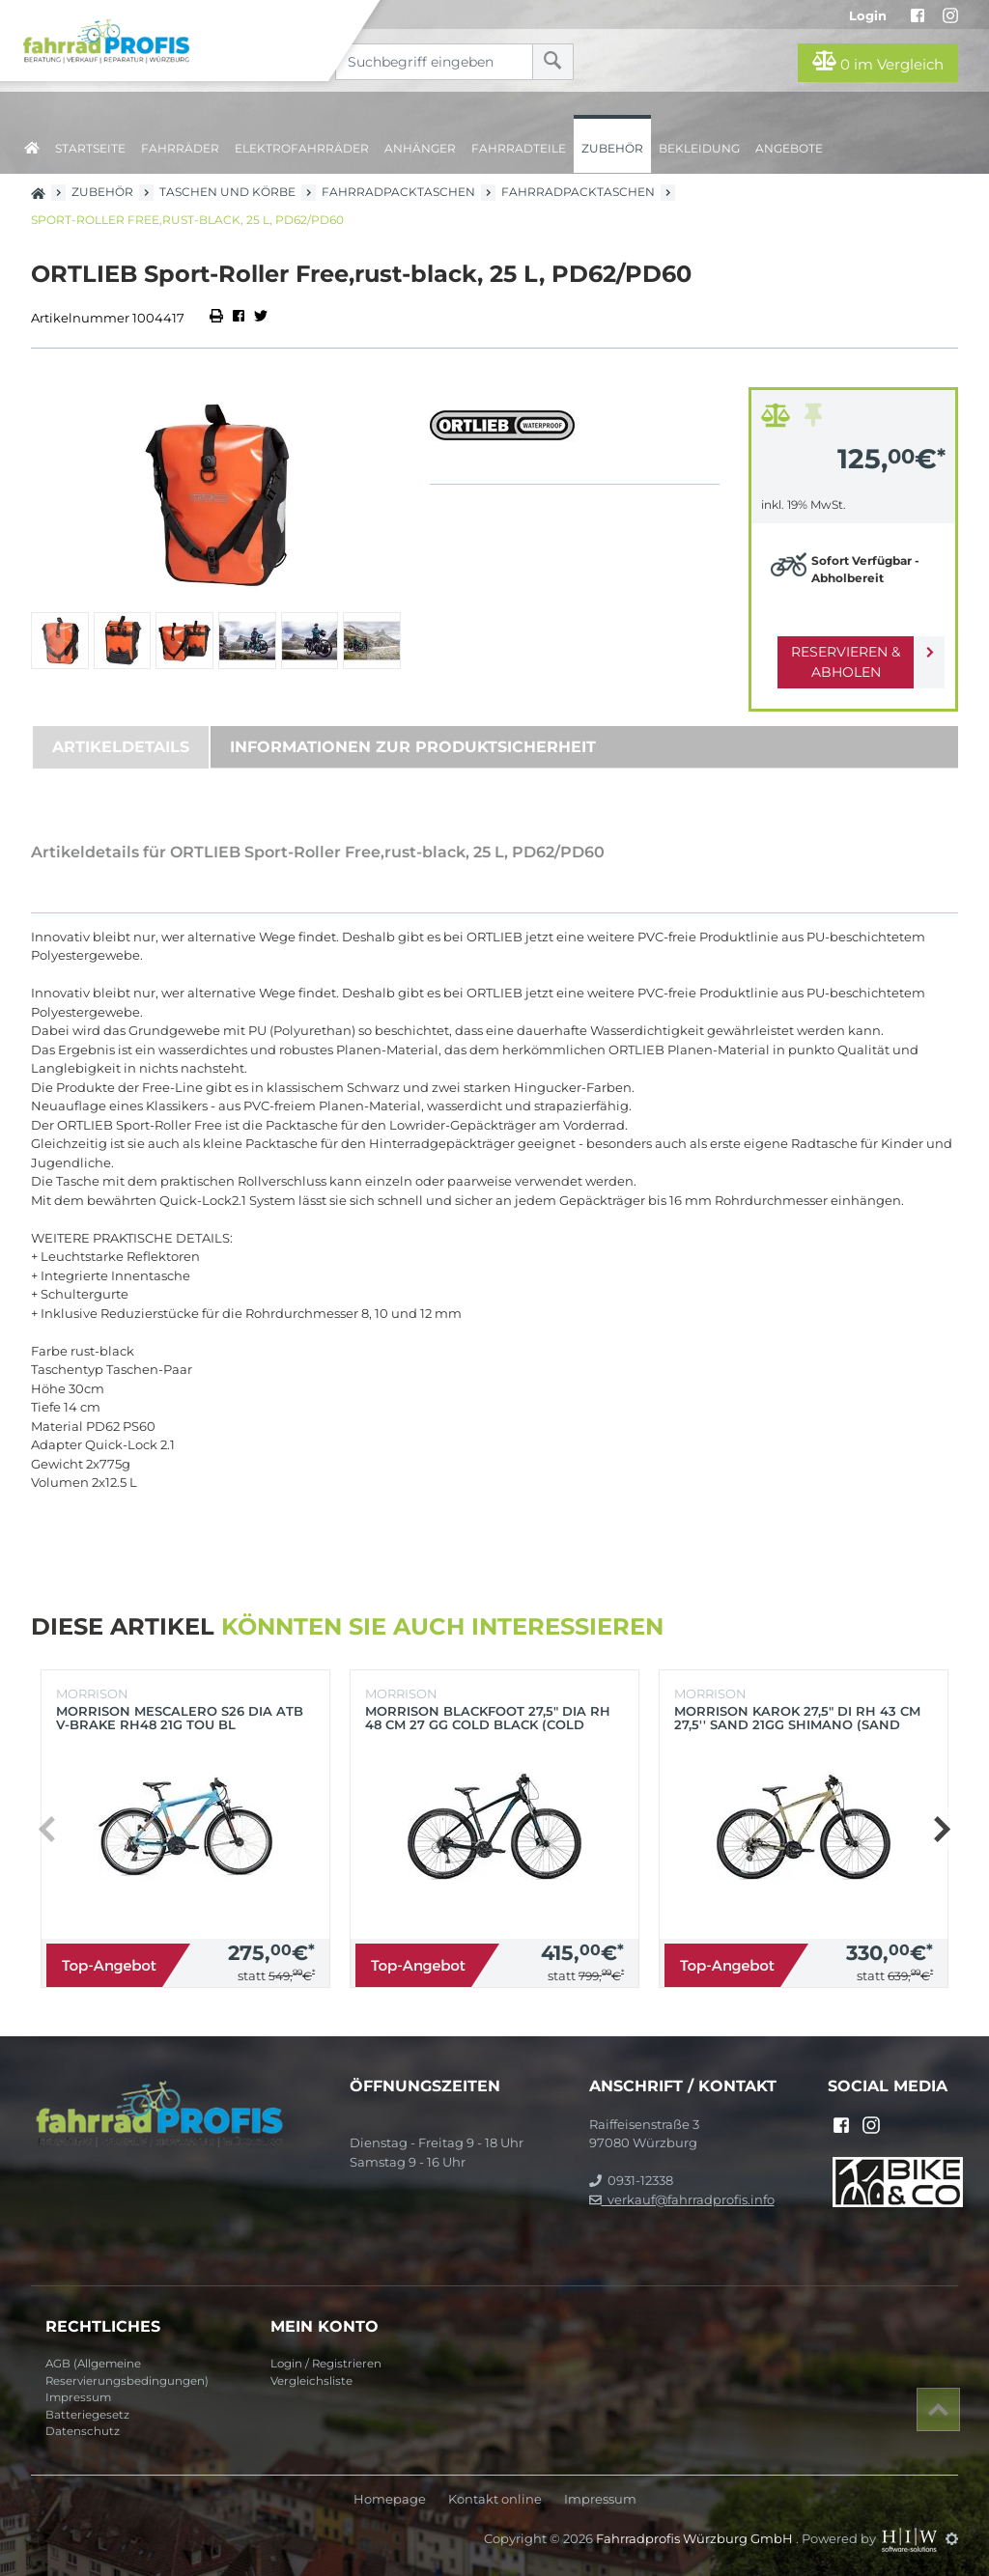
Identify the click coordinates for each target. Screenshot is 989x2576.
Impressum (78, 2397)
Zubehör (612, 148)
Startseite (90, 148)
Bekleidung (699, 148)
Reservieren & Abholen (837, 662)
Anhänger (420, 148)
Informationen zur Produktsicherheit (413, 747)
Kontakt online (495, 2499)
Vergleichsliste (311, 2381)
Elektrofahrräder (302, 148)
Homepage (389, 2499)
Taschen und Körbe (227, 191)
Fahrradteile (518, 148)
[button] (941, 1828)
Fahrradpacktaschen (398, 191)
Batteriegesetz (87, 2415)
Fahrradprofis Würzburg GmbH (696, 2538)
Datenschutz (82, 2431)
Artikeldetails (120, 747)
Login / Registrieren (325, 2363)
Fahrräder (180, 148)
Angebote (789, 148)
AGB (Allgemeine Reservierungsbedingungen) (127, 2372)
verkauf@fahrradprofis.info (682, 2199)
